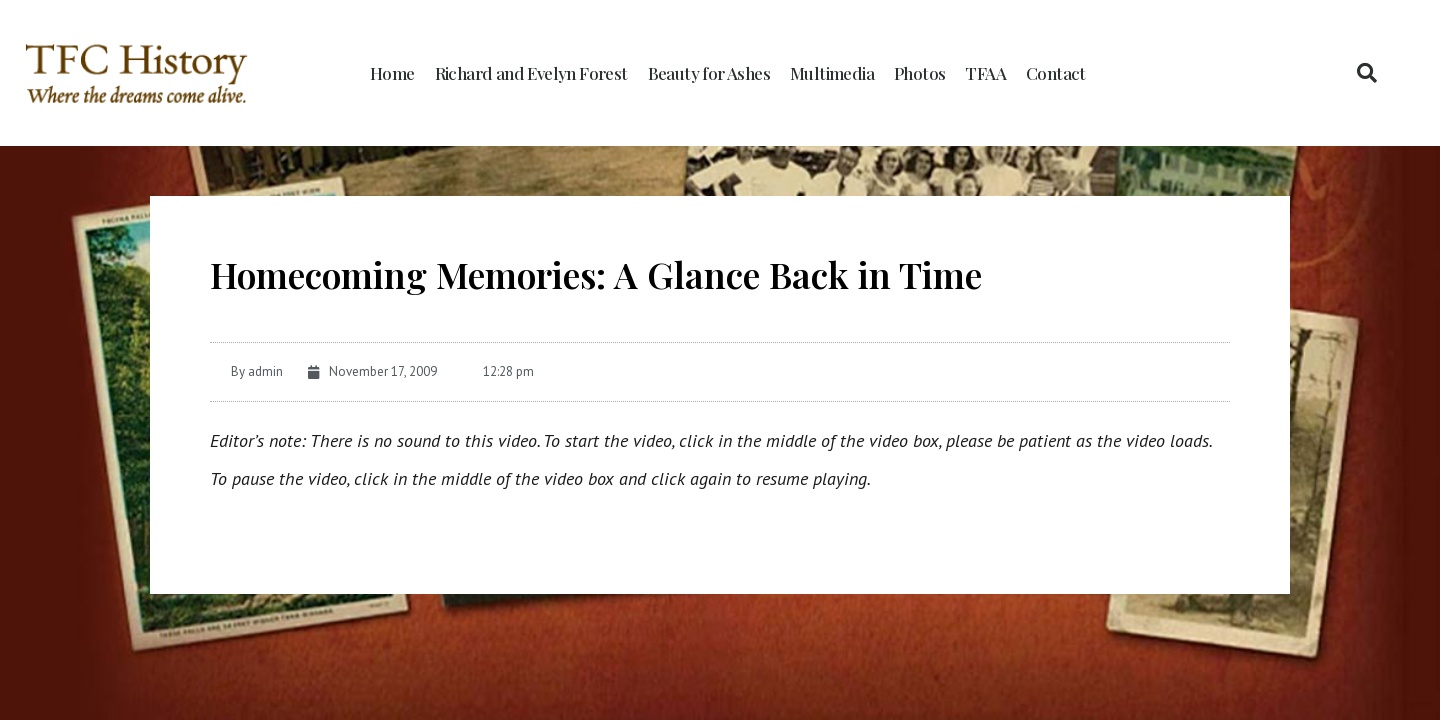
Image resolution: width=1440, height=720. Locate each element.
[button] (1367, 73)
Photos (919, 73)
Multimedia (832, 73)
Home (392, 73)
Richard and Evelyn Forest (531, 73)
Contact (1056, 73)
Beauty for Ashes (709, 73)
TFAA (985, 73)
